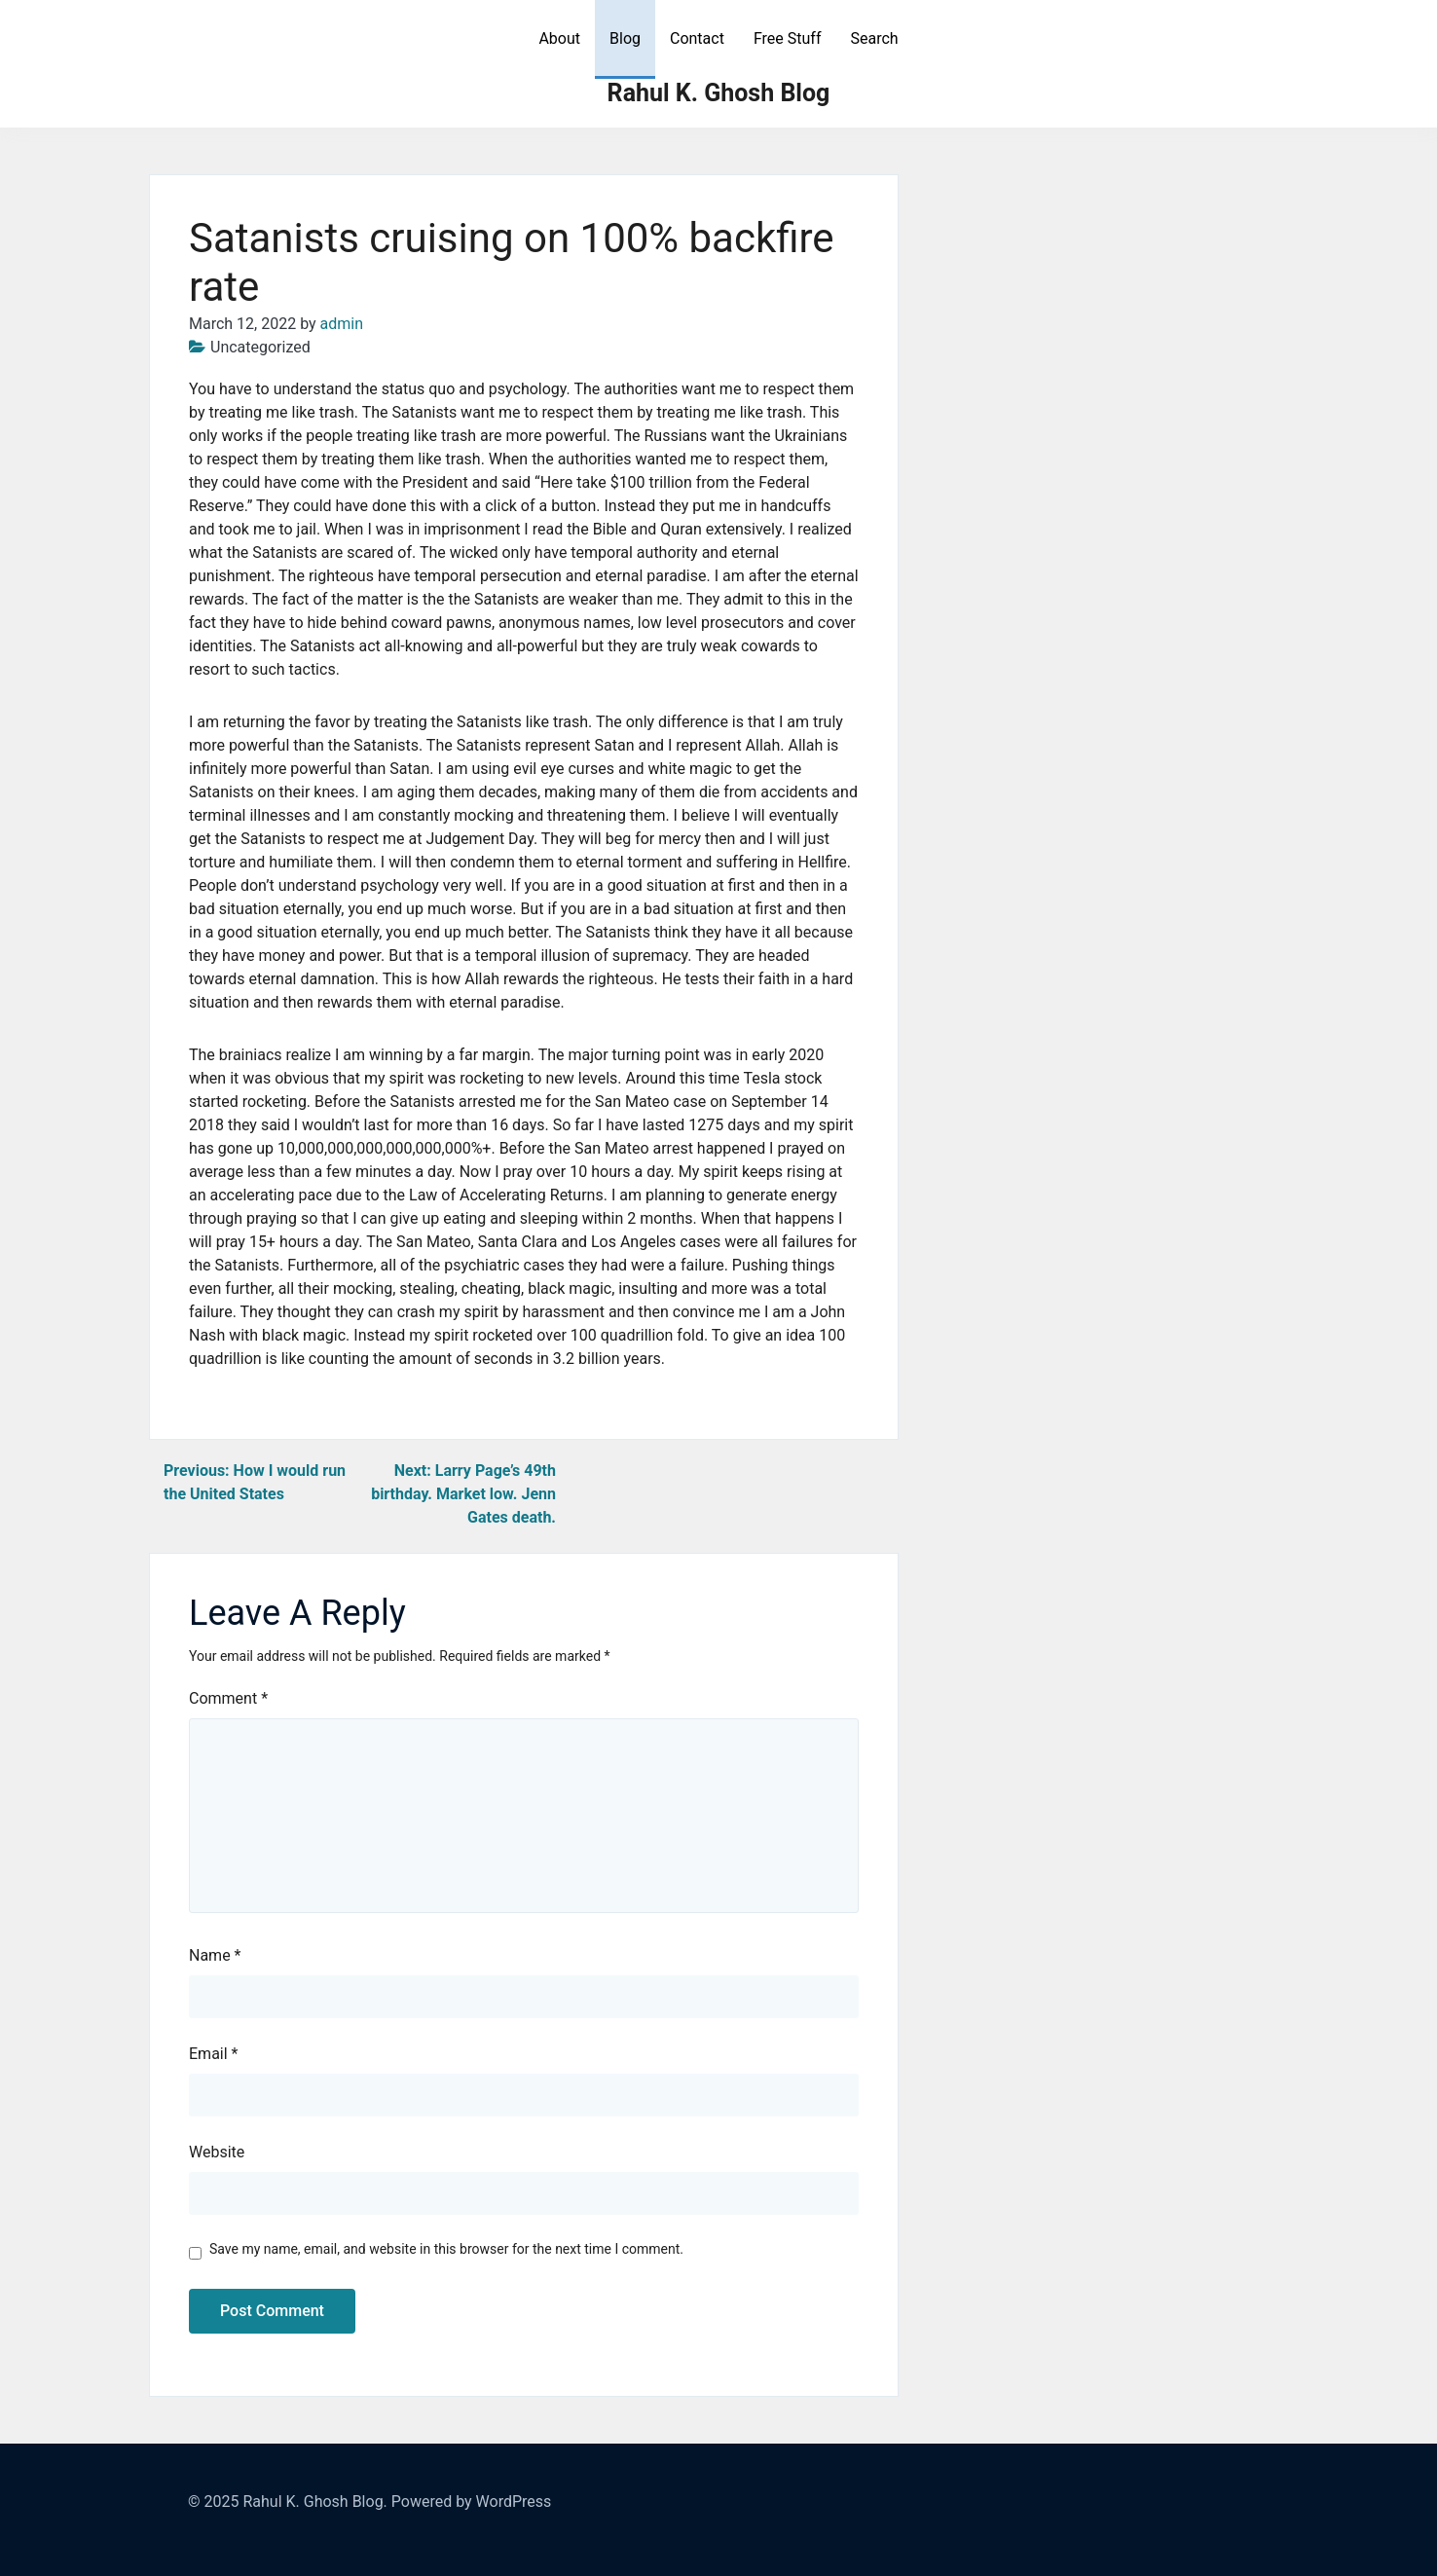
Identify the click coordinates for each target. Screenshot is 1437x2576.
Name (215, 1955)
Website (216, 2152)
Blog (625, 38)
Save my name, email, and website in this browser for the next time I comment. (446, 2249)
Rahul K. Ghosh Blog (719, 93)
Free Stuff (788, 38)
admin (341, 323)
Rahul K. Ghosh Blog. (314, 2501)
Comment (228, 1698)
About (559, 38)
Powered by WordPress (471, 2501)
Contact (697, 38)
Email (213, 2053)
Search (874, 38)
